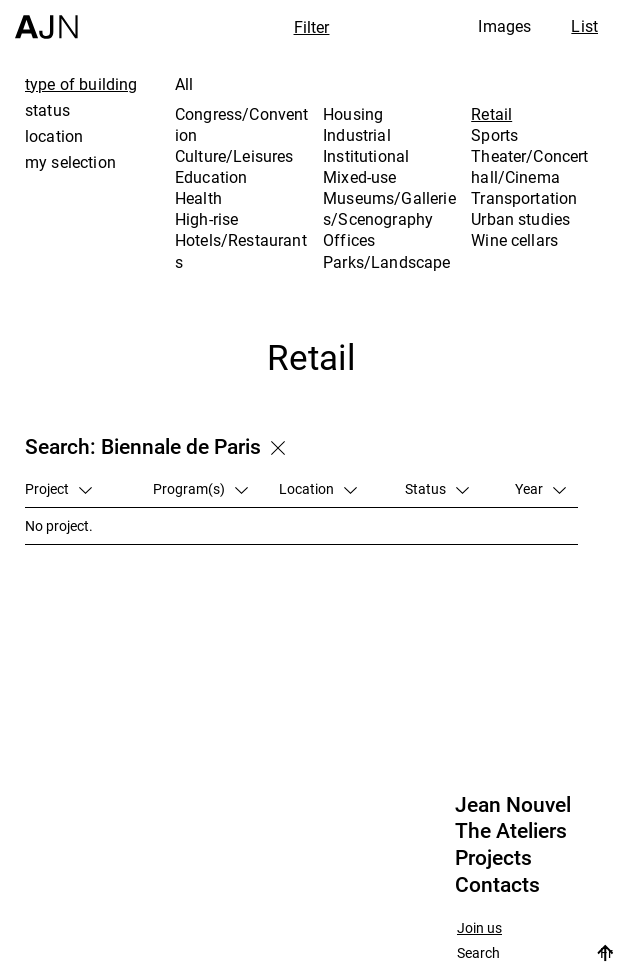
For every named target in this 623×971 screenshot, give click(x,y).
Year (540, 488)
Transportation (524, 198)
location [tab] (54, 136)
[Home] (46, 19)
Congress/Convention (242, 124)
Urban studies (520, 219)
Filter (312, 27)
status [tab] (47, 110)
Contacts (497, 885)
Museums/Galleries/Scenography (389, 208)
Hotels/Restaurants (241, 250)
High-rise (206, 219)
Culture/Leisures (234, 156)
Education (211, 177)
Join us (479, 928)
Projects (493, 858)
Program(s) (200, 488)
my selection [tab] (70, 162)
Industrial (357, 135)
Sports (494, 135)
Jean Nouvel (513, 805)
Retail (491, 114)
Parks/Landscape (386, 262)
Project (58, 488)
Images (504, 26)
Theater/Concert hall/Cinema (529, 166)
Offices (349, 240)
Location (318, 488)
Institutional (366, 156)
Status (437, 488)
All (184, 84)
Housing (353, 114)
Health (198, 198)
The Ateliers (511, 831)
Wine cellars (514, 240)
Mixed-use (359, 177)
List (584, 26)
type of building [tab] (81, 84)
